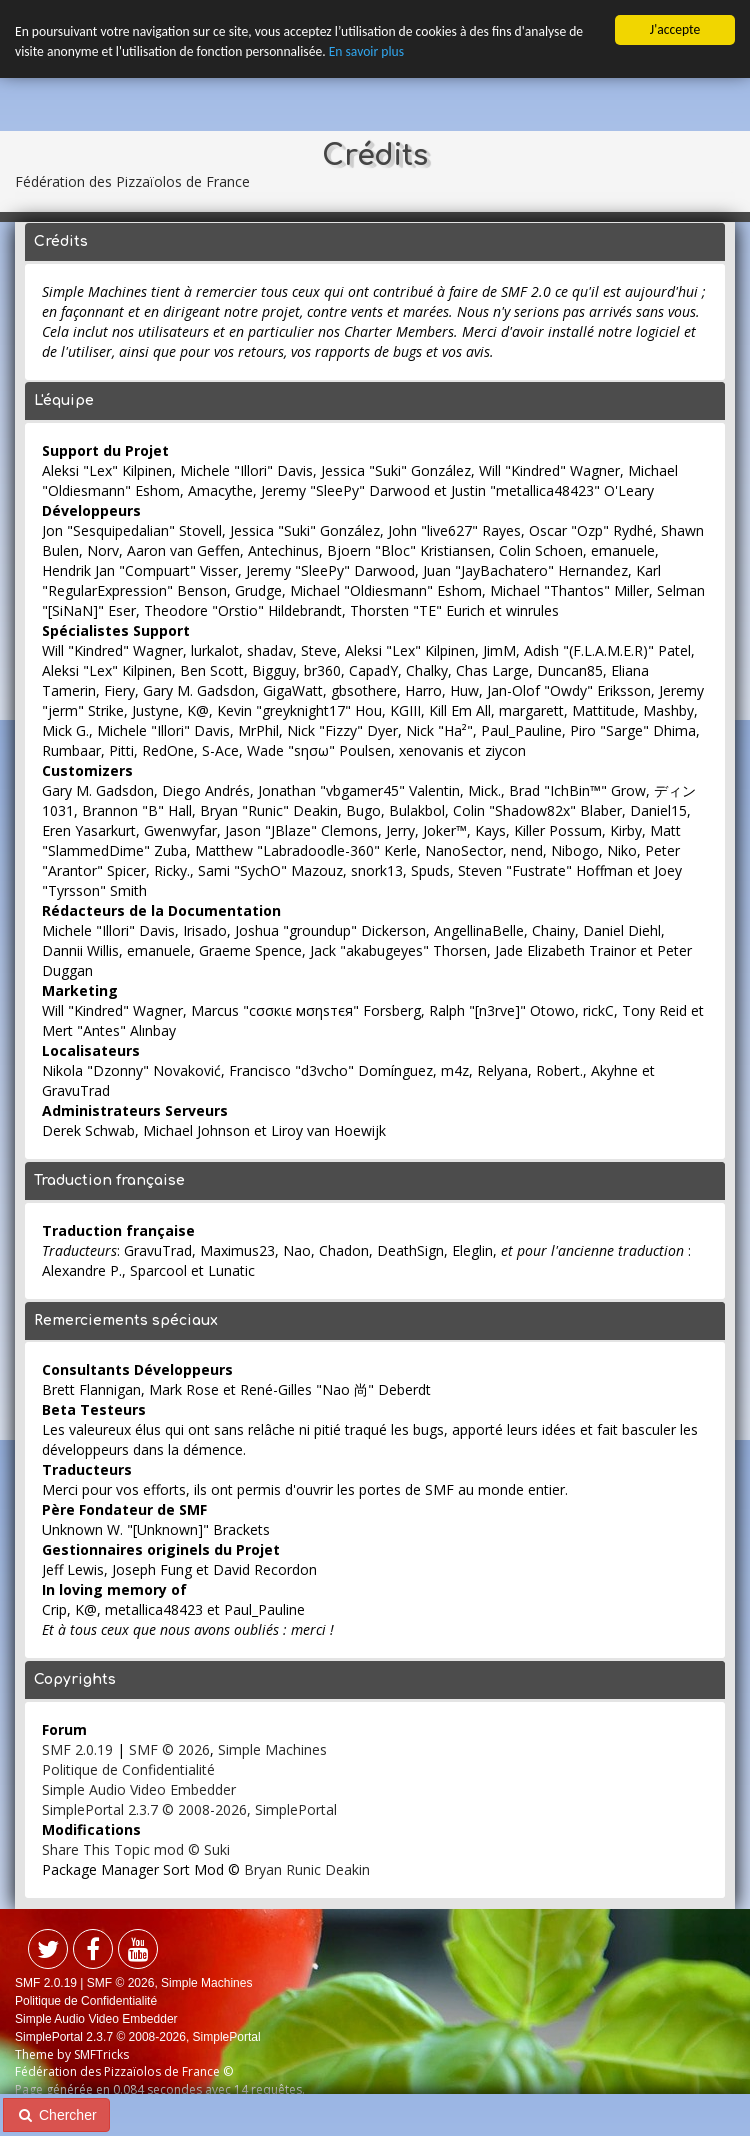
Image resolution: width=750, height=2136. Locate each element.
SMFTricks (101, 2054)
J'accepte (675, 29)
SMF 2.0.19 (77, 1749)
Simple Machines (272, 1749)
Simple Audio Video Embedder (139, 1789)
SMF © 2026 (169, 1749)
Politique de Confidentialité (128, 1769)
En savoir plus (366, 51)
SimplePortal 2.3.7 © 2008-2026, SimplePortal (189, 1809)
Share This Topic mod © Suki (136, 1849)
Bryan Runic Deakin (307, 1869)
